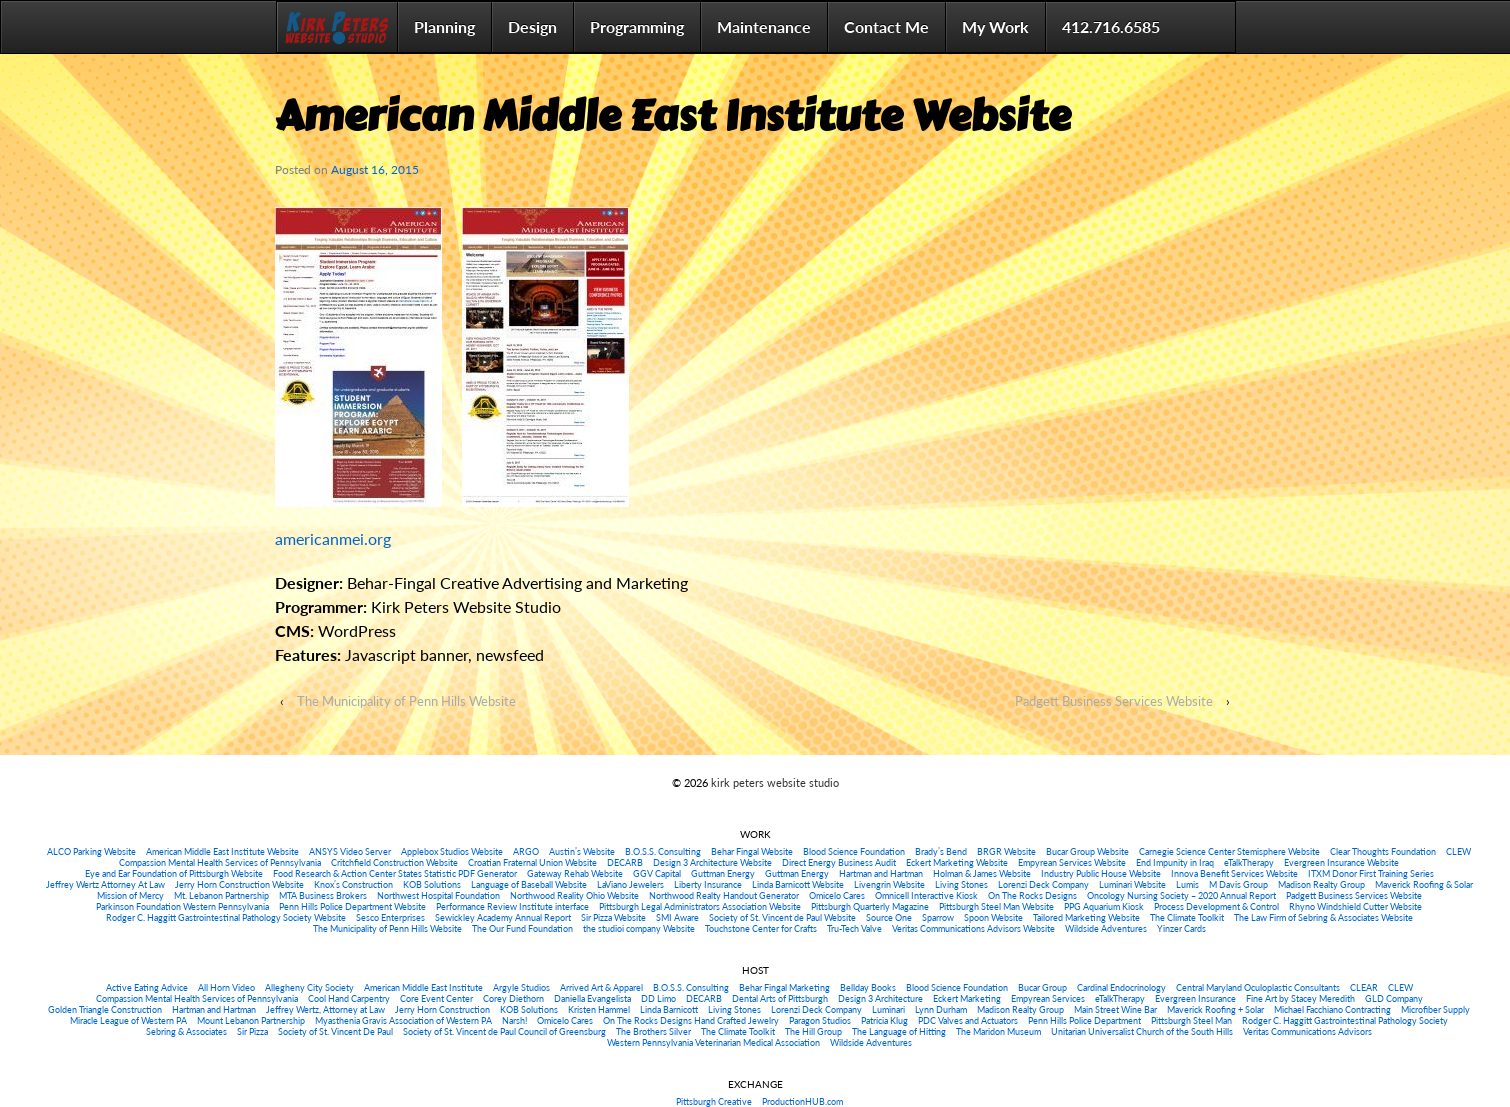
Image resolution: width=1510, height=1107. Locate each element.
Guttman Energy (723, 873)
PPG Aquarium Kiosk (1104, 906)
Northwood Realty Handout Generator (724, 895)
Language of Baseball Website (529, 884)
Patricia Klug (884, 1020)
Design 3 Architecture (880, 998)
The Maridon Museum (998, 1031)
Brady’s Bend (941, 851)
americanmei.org (333, 538)
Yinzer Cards (1181, 928)
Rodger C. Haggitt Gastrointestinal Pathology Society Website (226, 917)
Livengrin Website (889, 884)
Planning (444, 26)
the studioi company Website (639, 928)
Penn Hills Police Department (1084, 1020)
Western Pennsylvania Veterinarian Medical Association (713, 1042)
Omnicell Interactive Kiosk (926, 895)
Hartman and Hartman (881, 873)
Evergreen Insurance (1195, 998)
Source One (889, 917)
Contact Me (886, 26)
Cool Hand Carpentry (349, 998)
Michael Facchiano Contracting (1332, 1009)
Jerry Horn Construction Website (239, 884)
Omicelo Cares (837, 895)
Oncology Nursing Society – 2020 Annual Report (1181, 895)
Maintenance (764, 26)
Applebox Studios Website (452, 851)
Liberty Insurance (708, 884)
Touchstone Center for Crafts (761, 928)
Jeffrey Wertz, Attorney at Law (325, 1009)
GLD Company (1394, 998)
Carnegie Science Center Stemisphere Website (1229, 851)
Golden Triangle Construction (105, 1009)
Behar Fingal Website (752, 851)
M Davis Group (1238, 884)
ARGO (526, 851)
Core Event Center (436, 998)
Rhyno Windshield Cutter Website (1355, 906)
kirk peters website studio (773, 782)
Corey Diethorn (513, 998)
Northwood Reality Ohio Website (574, 895)
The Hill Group (813, 1031)
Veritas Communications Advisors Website (973, 928)
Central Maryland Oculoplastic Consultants (1258, 987)
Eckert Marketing (967, 998)
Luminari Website (1132, 884)
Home (337, 27)
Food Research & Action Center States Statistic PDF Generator (395, 873)
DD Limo (658, 998)
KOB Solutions (432, 884)
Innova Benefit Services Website (1234, 873)
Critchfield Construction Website (394, 862)
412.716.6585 (1111, 26)
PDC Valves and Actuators (968, 1020)
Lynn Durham (941, 1009)
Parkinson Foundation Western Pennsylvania (182, 906)
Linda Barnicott (669, 1009)
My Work (995, 26)
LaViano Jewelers (630, 884)
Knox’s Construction (353, 884)
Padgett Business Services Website (1114, 701)
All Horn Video (226, 987)
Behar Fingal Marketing (784, 987)
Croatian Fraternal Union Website (532, 862)
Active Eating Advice (147, 987)
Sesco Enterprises (390, 917)
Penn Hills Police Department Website (352, 906)
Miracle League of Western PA (128, 1020)
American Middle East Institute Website (222, 851)
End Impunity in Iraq (1175, 862)
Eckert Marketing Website (957, 862)
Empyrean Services (1048, 998)
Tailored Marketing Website (1086, 917)
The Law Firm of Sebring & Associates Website (1323, 917)
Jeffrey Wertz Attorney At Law (105, 884)
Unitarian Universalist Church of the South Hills (1142, 1031)
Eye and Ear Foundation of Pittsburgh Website (174, 873)
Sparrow (938, 917)
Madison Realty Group (1321, 884)
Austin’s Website (582, 851)
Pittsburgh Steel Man (1191, 1020)
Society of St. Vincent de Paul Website (782, 917)
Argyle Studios (521, 987)
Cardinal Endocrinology (1121, 987)
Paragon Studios (820, 1020)
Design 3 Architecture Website (712, 862)
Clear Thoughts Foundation (1383, 851)
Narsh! (514, 1020)
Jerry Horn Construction (442, 1009)
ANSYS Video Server (350, 851)
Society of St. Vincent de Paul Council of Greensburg (504, 1031)
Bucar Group (1042, 987)
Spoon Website (993, 917)
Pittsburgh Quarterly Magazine (870, 906)
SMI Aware (677, 917)
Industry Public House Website (1101, 873)
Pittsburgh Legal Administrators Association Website (700, 906)
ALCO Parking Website (91, 851)
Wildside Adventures (1106, 928)
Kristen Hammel (599, 1009)
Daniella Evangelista (592, 998)
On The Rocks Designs (1032, 895)
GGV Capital (657, 873)
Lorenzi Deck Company (1043, 884)
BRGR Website (1006, 851)
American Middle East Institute (423, 987)
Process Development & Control (1216, 906)
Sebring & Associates (186, 1031)
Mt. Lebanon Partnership (221, 895)
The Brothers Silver (653, 1031)
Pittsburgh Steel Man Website (996, 906)
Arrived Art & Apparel (601, 987)
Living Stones (961, 884)
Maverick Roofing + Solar (1215, 1009)
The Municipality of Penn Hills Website (406, 701)
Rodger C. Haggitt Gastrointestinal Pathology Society (1345, 1020)
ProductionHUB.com (802, 1101)
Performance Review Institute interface (512, 906)
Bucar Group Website (1087, 851)
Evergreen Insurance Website (1341, 862)
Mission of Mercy (130, 895)
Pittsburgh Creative (714, 1101)
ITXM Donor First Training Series (1371, 873)
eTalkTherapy (1249, 862)
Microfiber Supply (1435, 1009)
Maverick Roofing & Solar (1424, 884)
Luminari (888, 1009)
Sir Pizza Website (613, 917)
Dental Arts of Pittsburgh (780, 998)
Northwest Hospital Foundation (438, 895)
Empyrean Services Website (1072, 862)
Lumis (1187, 884)
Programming (637, 26)
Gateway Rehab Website (575, 873)
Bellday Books (868, 987)
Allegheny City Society (309, 987)
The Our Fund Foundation (522, 928)
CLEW (1458, 851)
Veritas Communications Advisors (1307, 1031)
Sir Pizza (252, 1031)
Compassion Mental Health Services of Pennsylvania (220, 862)
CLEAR (1364, 987)
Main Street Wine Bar (1115, 1009)
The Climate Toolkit (1187, 917)
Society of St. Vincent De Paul (335, 1031)
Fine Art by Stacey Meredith (1300, 998)
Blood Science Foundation (854, 851)
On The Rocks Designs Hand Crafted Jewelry (691, 1020)
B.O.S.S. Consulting (663, 851)
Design (532, 26)
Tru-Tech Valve (854, 928)
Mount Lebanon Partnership (251, 1020)
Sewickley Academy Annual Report (503, 917)
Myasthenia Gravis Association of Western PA (403, 1020)
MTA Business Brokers (323, 895)
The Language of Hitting (899, 1031)
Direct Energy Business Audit (839, 862)
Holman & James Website (982, 873)
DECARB (625, 862)
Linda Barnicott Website (798, 884)
